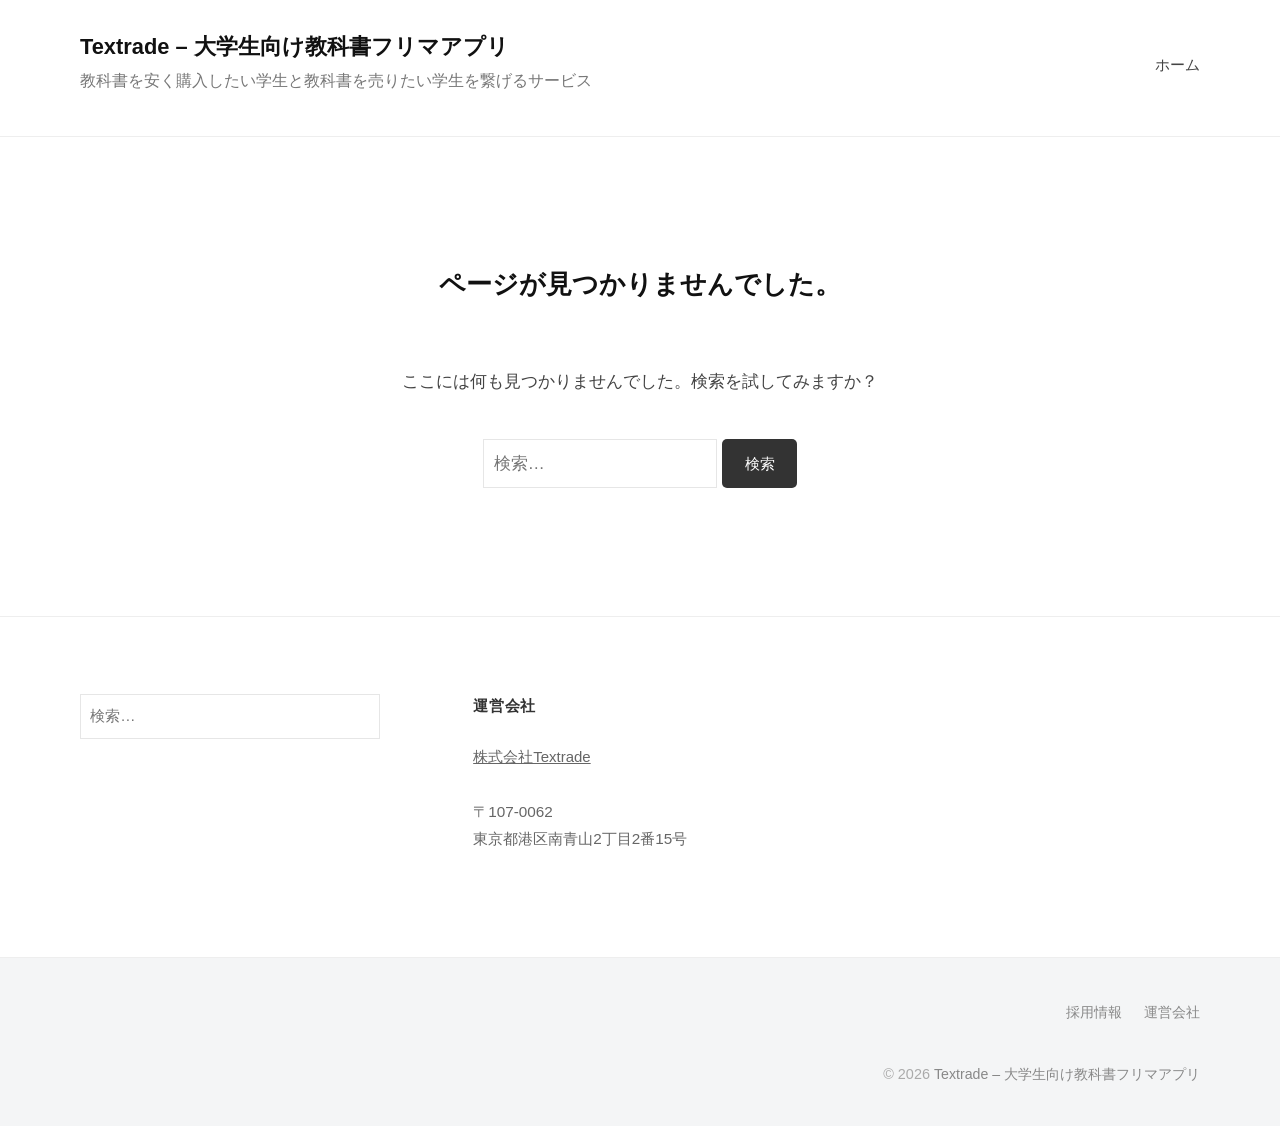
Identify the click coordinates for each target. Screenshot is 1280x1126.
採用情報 (1094, 1012)
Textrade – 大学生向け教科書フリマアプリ (296, 46)
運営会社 (1172, 1012)
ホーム (1177, 64)
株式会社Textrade (532, 755)
